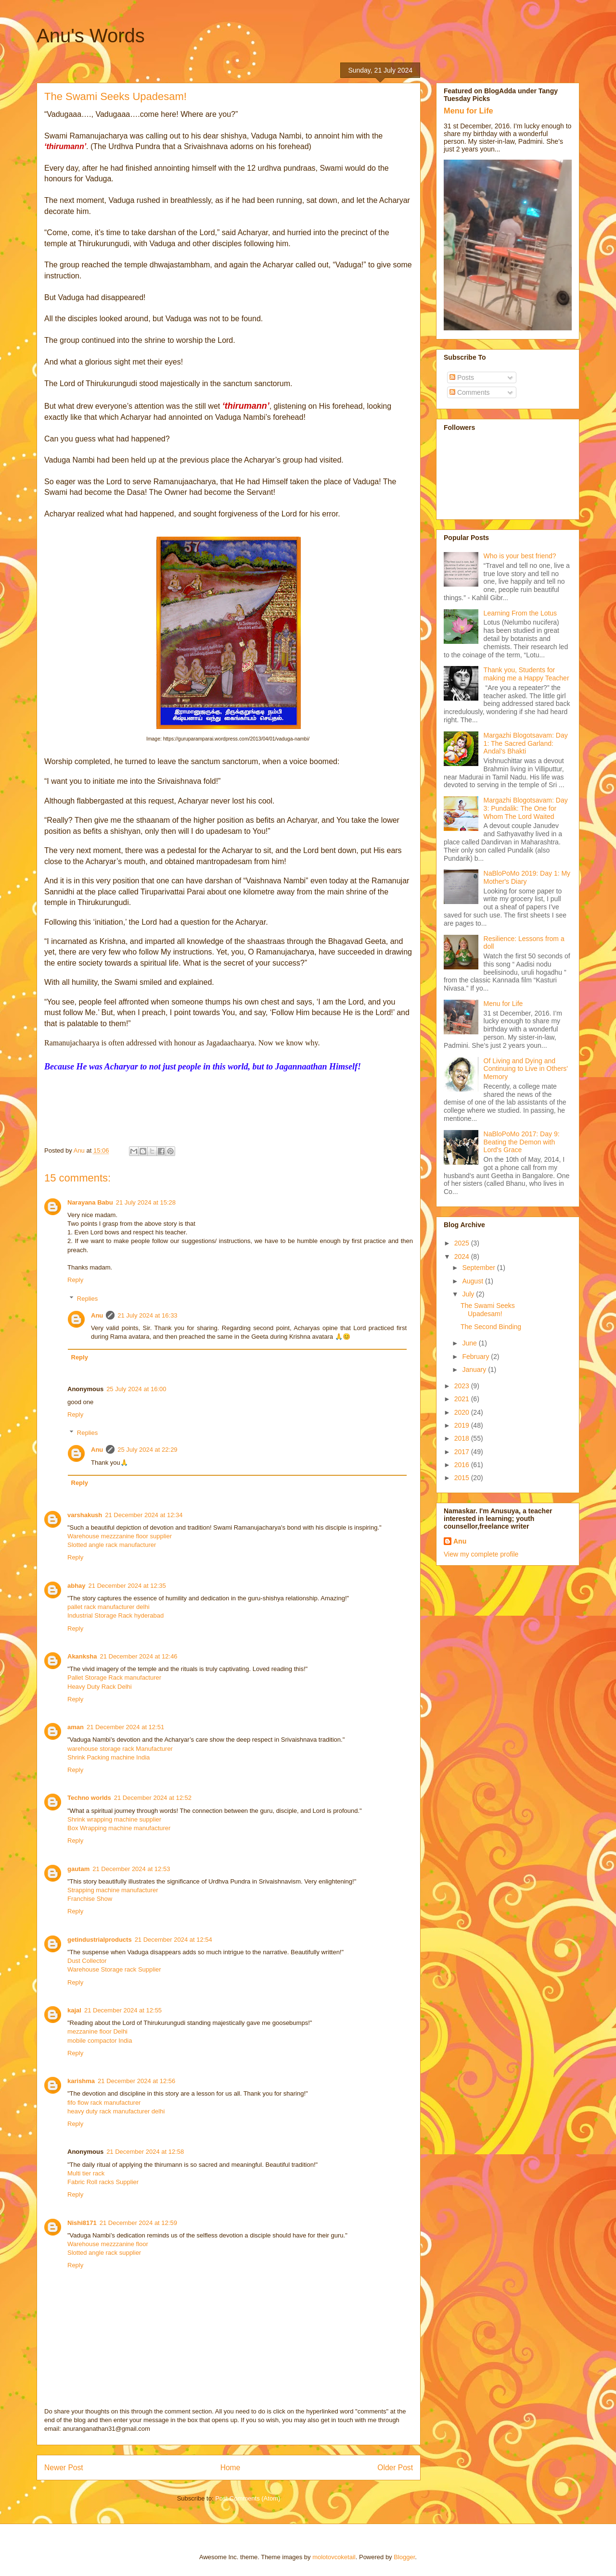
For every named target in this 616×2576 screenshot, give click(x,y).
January (475, 1369)
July (469, 1294)
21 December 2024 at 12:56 (136, 2081)
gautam (78, 1868)
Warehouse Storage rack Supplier (114, 1969)
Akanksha (82, 1656)
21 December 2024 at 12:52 (153, 1797)
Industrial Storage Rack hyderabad (115, 1615)
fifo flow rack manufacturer (104, 2102)
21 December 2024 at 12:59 (138, 2222)
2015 (462, 1478)
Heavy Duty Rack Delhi (99, 1686)
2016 (462, 1465)
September (479, 1267)
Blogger (404, 2557)
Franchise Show (89, 1898)
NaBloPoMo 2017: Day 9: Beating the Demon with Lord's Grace (522, 1142)
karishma (81, 2081)
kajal (74, 2010)
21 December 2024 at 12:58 (145, 2151)
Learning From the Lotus (520, 613)
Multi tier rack (85, 2173)
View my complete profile (481, 1554)
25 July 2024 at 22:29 (147, 1449)
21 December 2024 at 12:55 (123, 2010)
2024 (462, 1256)
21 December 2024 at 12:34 (143, 1515)
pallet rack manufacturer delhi (108, 1606)
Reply (75, 1279)
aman (75, 1727)
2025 (462, 1243)
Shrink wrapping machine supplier (114, 1819)
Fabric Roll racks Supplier (103, 2182)
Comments (469, 392)
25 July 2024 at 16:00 (136, 1389)
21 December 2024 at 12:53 (131, 1868)
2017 (462, 1452)
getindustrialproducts (99, 1939)
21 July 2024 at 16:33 (147, 1315)
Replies (87, 1298)
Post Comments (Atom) (247, 2498)
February (476, 1356)
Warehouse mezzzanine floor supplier (119, 1536)
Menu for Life (468, 110)
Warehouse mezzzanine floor (107, 2244)
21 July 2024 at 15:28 (146, 1202)
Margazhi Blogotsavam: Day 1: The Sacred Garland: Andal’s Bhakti (526, 743)
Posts (461, 377)
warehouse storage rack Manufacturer (120, 1748)
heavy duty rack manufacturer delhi (116, 2111)
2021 (462, 1399)
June (470, 1343)
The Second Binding (491, 1327)
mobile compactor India (99, 2040)
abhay (76, 1585)
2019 (462, 1425)
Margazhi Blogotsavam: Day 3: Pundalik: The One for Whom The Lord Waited (526, 808)
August (473, 1281)
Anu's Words (91, 35)
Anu (97, 1315)
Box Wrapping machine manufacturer (118, 1828)
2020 (462, 1412)
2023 (462, 1386)
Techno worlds (89, 1797)
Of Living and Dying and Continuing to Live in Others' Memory (526, 1069)
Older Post (395, 2467)
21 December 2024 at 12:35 (127, 1585)
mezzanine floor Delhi (97, 2031)
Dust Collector (87, 1960)
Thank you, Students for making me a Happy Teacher (526, 674)
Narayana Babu (90, 1202)
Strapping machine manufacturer (112, 1890)
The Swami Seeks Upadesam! (488, 1310)
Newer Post (63, 2467)
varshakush (84, 1515)
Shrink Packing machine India (108, 1757)
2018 (462, 1438)
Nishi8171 (82, 2222)
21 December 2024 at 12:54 (173, 1939)
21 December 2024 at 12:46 (138, 1656)
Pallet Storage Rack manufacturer (114, 1677)
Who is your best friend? (520, 556)
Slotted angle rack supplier (104, 2252)
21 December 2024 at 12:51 (125, 1727)
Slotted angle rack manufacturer (111, 1544)
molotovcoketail (334, 2557)
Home (230, 2467)
